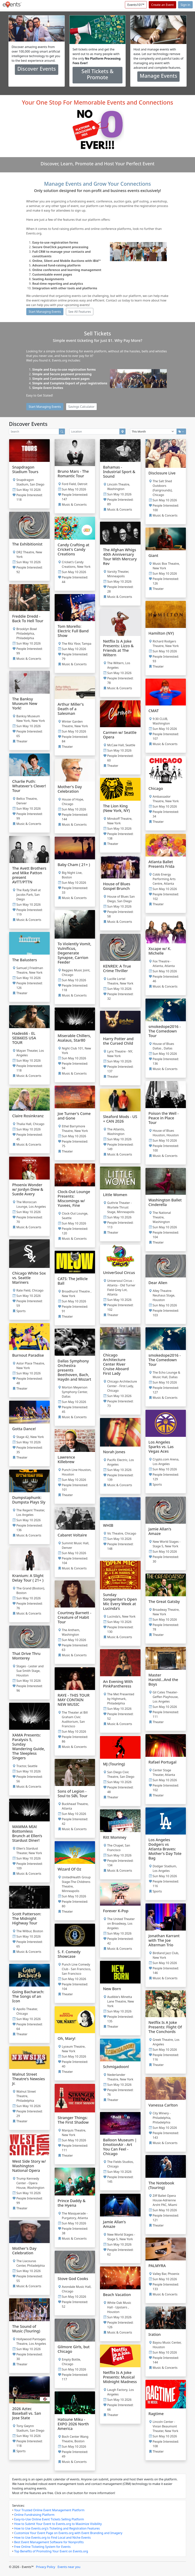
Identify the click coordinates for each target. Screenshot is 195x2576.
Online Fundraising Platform (34, 2515)
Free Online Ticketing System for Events (42, 2547)
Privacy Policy (45, 2567)
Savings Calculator (81, 407)
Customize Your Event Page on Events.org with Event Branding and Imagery (68, 2533)
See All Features (79, 312)
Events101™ (135, 5)
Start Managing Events (45, 312)
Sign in (185, 5)
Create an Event (162, 5)
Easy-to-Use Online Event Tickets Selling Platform (49, 2519)
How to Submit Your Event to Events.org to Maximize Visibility (58, 2524)
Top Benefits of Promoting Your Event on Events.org (51, 2551)
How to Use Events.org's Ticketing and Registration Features (57, 2528)
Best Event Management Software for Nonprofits (49, 2542)
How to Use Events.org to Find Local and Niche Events (52, 2537)
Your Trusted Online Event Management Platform (49, 2510)
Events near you (69, 2567)
